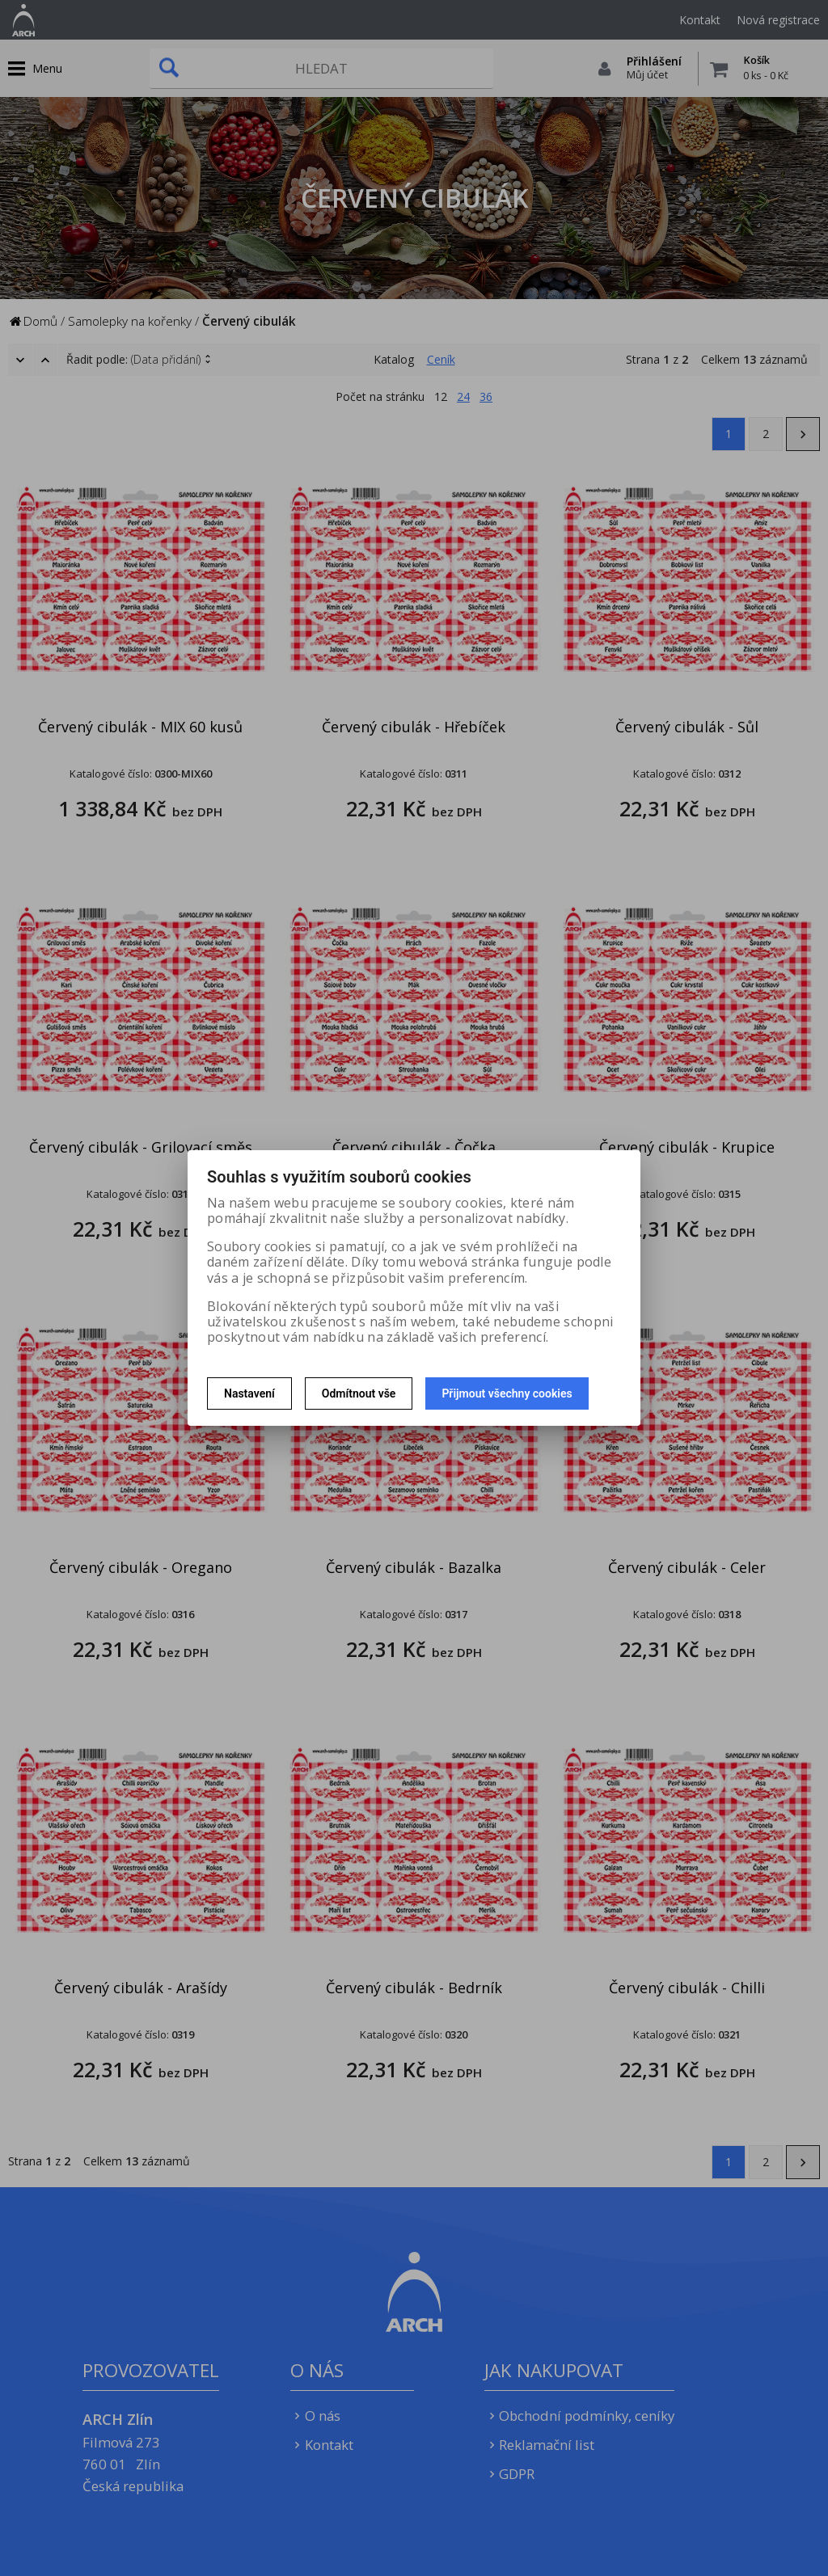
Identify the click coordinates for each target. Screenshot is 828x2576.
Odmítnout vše (359, 1393)
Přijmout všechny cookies (506, 1393)
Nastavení (249, 1393)
